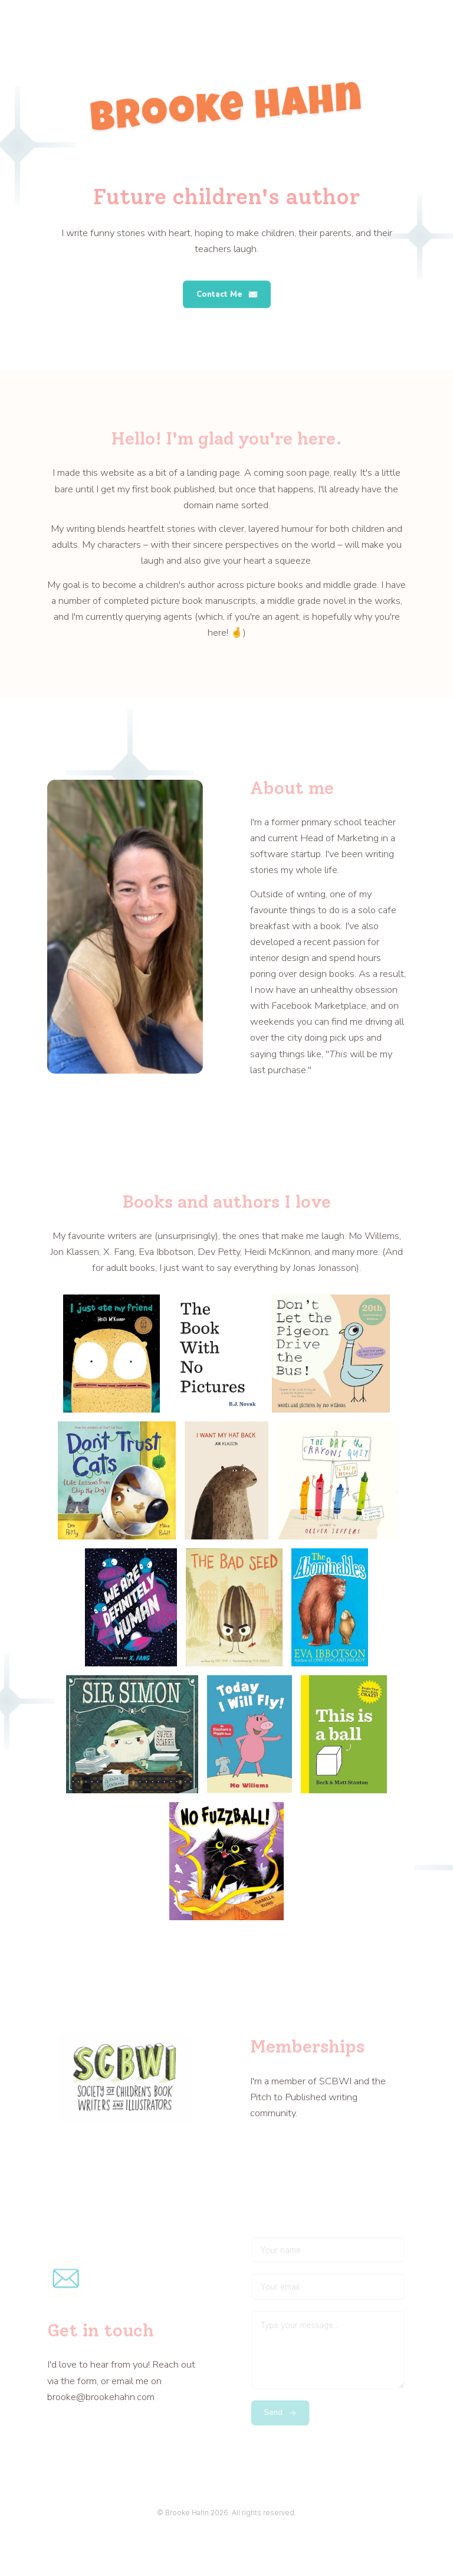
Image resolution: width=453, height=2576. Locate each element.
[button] (227, 295)
